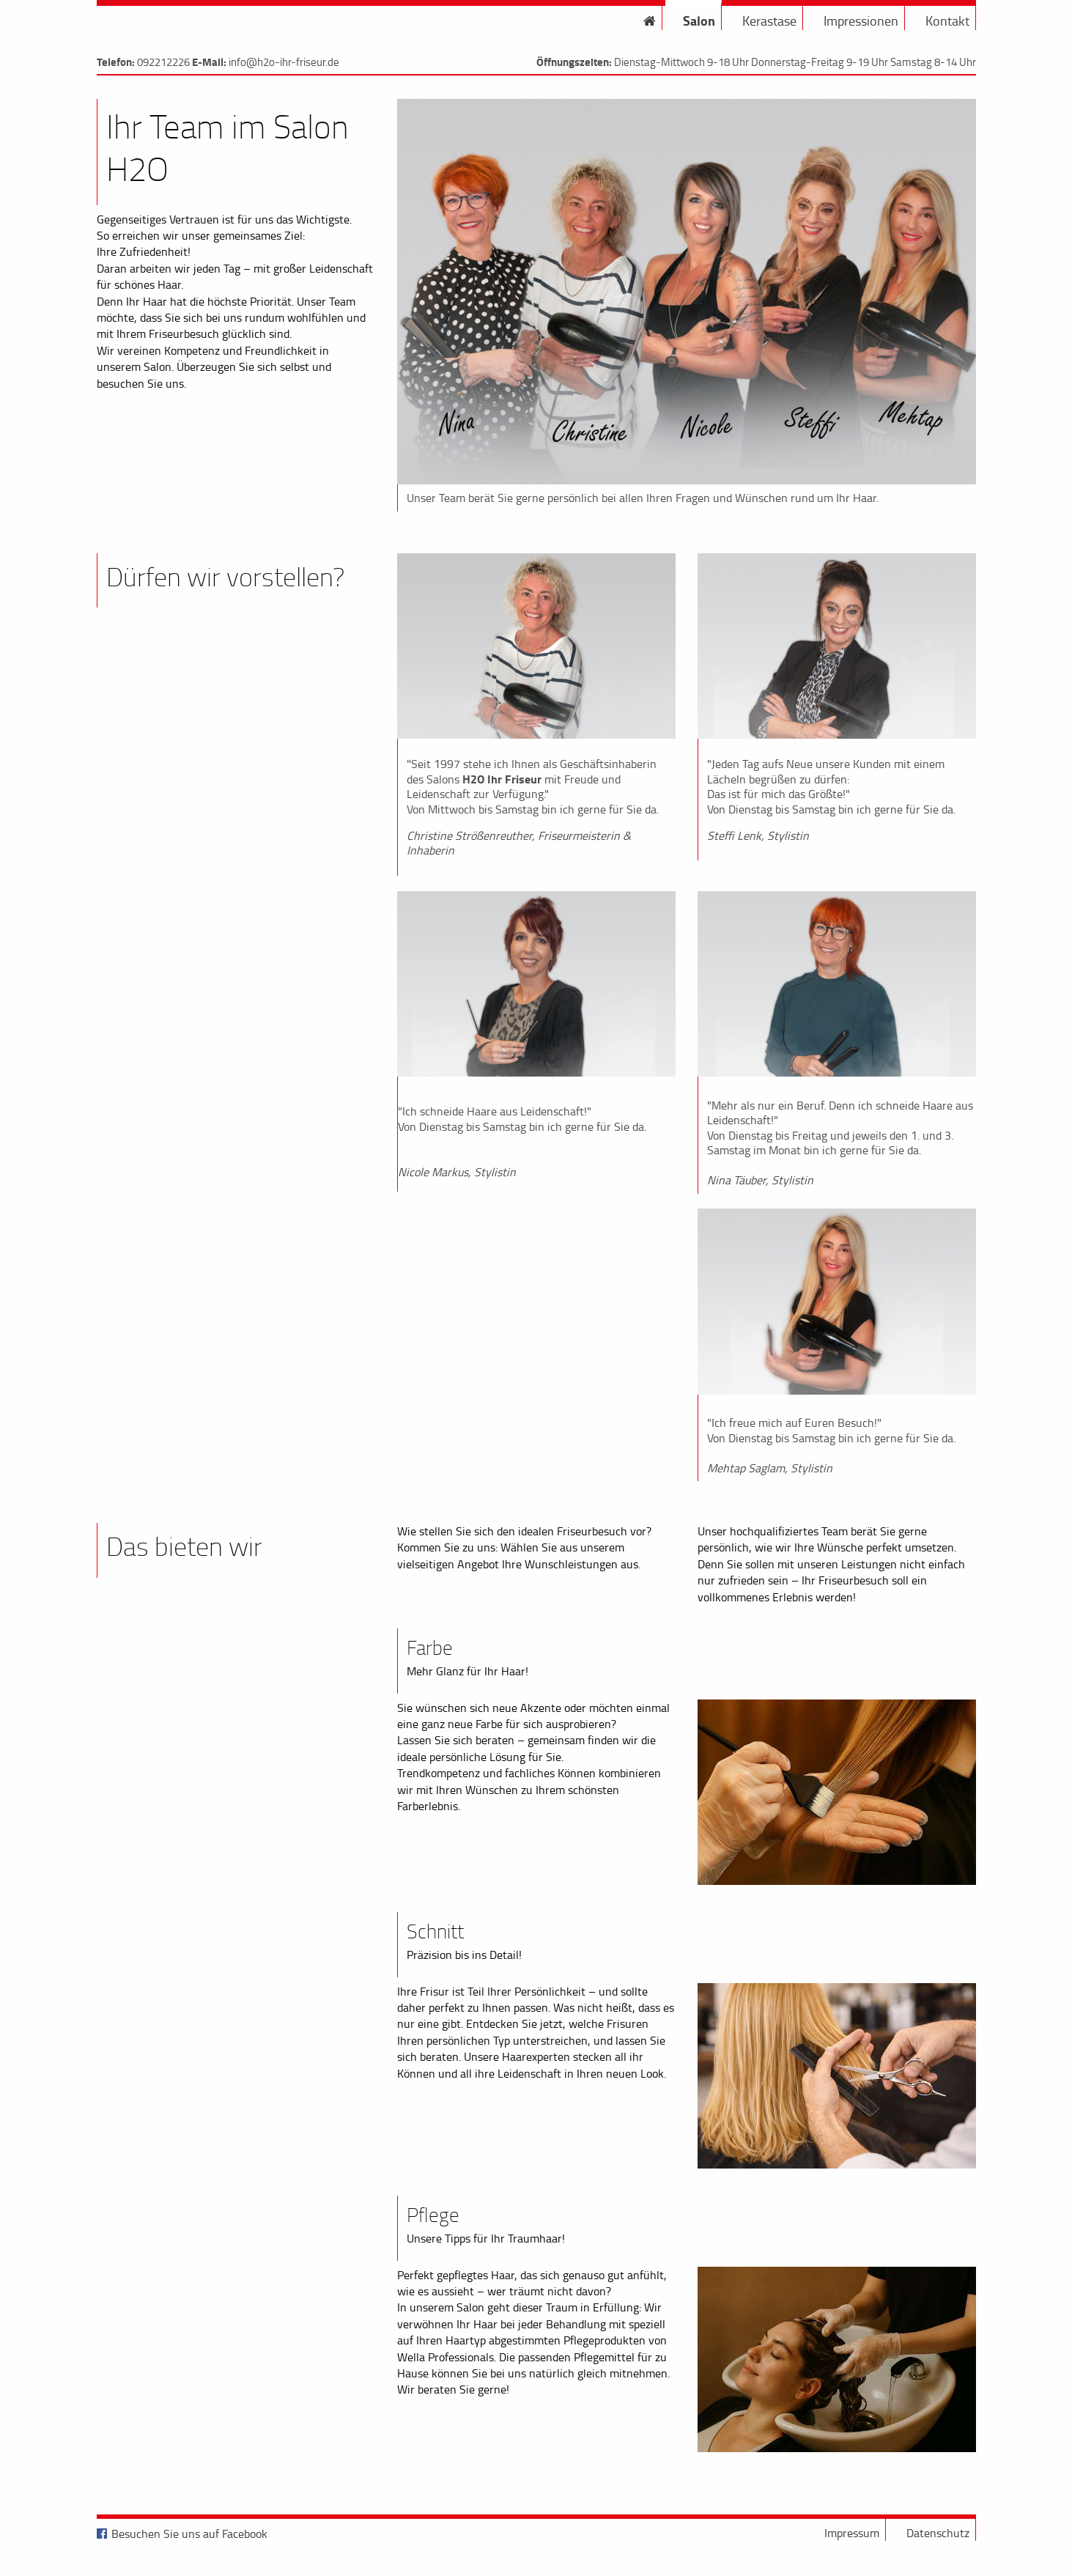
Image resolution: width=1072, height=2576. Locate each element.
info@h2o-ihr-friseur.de (284, 62)
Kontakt (947, 20)
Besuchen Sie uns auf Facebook (189, 2533)
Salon (699, 20)
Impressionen (861, 20)
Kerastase (769, 20)
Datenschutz (937, 2533)
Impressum (851, 2533)
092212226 (163, 62)
